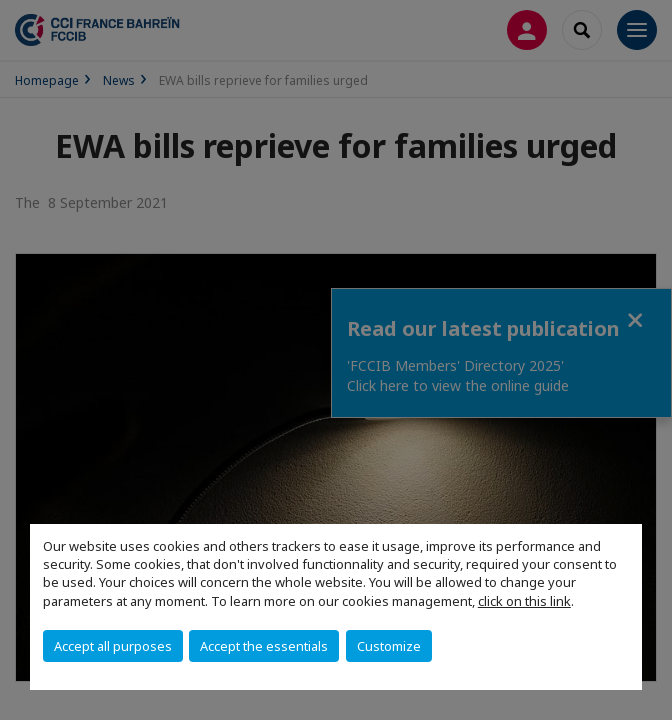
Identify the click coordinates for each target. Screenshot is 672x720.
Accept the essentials (264, 646)
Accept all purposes (113, 646)
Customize (389, 646)
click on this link (524, 601)
